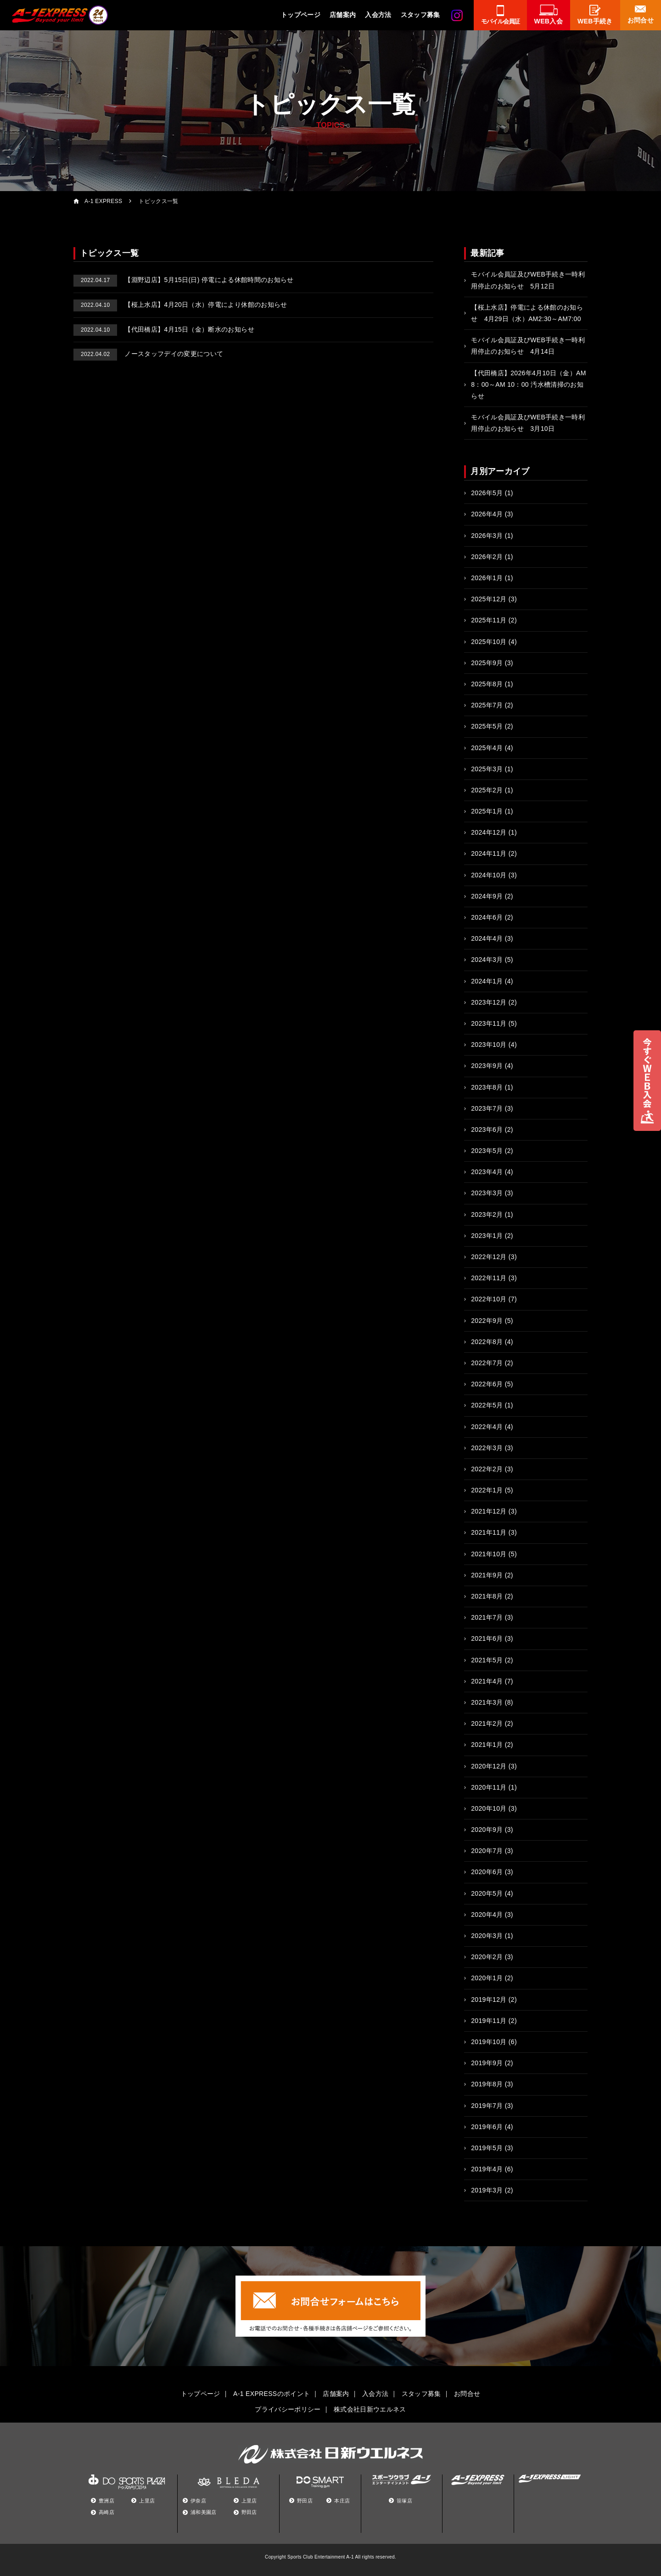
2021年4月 (487, 1681)
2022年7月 (487, 1363)
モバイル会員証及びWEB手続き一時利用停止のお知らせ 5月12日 (528, 280)
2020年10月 (488, 1808)
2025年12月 (488, 599)
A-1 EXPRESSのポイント (271, 2393)
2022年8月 (487, 1341)
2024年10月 (488, 875)
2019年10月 (488, 2041)
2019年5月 (487, 2148)
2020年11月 (488, 1787)
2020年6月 (487, 1872)
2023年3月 (487, 1193)
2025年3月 (487, 769)
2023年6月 (487, 1129)
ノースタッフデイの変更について (148, 353)
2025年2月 (487, 790)
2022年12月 (488, 1256)
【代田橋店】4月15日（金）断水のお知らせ (163, 329)
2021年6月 (487, 1638)
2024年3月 (487, 959)
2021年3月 (487, 1702)
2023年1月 (487, 1235)
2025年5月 (487, 726)
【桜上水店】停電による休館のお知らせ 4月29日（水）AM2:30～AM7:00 (527, 313)
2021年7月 (487, 1617)
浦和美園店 (203, 2512)
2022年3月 (487, 1448)
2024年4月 (487, 938)
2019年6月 (487, 2126)
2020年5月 (487, 1893)
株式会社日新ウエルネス (370, 2409)
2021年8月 (487, 1596)
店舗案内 (343, 14)
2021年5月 (487, 1660)
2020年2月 (487, 1956)
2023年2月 (487, 1214)
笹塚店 (404, 2500)
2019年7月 (487, 2105)
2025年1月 (487, 811)
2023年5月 (487, 1150)
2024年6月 (487, 917)
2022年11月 (488, 1278)
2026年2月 (487, 556)
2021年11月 (488, 1532)
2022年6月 (487, 1384)
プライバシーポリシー (287, 2409)
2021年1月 (487, 1744)
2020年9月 (487, 1829)
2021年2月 (487, 1723)
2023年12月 (488, 1002)
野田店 (249, 2512)
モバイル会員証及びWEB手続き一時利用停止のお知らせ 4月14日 (528, 345)
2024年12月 (488, 832)
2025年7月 (487, 705)
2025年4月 (487, 747)
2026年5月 (487, 493)
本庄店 (342, 2500)
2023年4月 (487, 1171)
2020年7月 (487, 1850)
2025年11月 (488, 620)
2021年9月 (487, 1575)
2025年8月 (487, 684)
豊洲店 (106, 2500)
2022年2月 (487, 1469)
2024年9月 (487, 896)
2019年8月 (487, 2084)
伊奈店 (198, 2500)
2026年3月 (487, 535)
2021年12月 (488, 1511)
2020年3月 (487, 1935)
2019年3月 (487, 2190)
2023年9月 (487, 1065)
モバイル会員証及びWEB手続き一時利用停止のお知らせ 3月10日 (528, 422)
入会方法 (378, 14)
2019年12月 (488, 1999)
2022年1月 (487, 1490)
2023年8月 (487, 1087)
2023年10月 (488, 1044)
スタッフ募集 (420, 14)
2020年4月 (487, 1914)
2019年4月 (487, 2169)
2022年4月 (487, 1426)
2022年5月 (487, 1405)
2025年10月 (488, 641)
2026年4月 (487, 514)
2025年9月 (487, 663)
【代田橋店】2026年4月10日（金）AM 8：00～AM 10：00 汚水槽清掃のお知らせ (528, 384)
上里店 (147, 2500)
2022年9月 (487, 1320)
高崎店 (106, 2512)
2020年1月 (487, 1978)
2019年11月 (488, 2020)
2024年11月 (488, 853)
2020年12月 (488, 1766)
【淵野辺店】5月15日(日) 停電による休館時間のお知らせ (183, 279)
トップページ (300, 14)
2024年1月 (487, 981)
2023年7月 (487, 1108)
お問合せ (467, 2393)
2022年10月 (488, 1299)
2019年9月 (487, 2063)
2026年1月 (487, 578)
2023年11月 (488, 1023)
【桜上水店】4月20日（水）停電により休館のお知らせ (180, 304)
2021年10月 (488, 1554)
